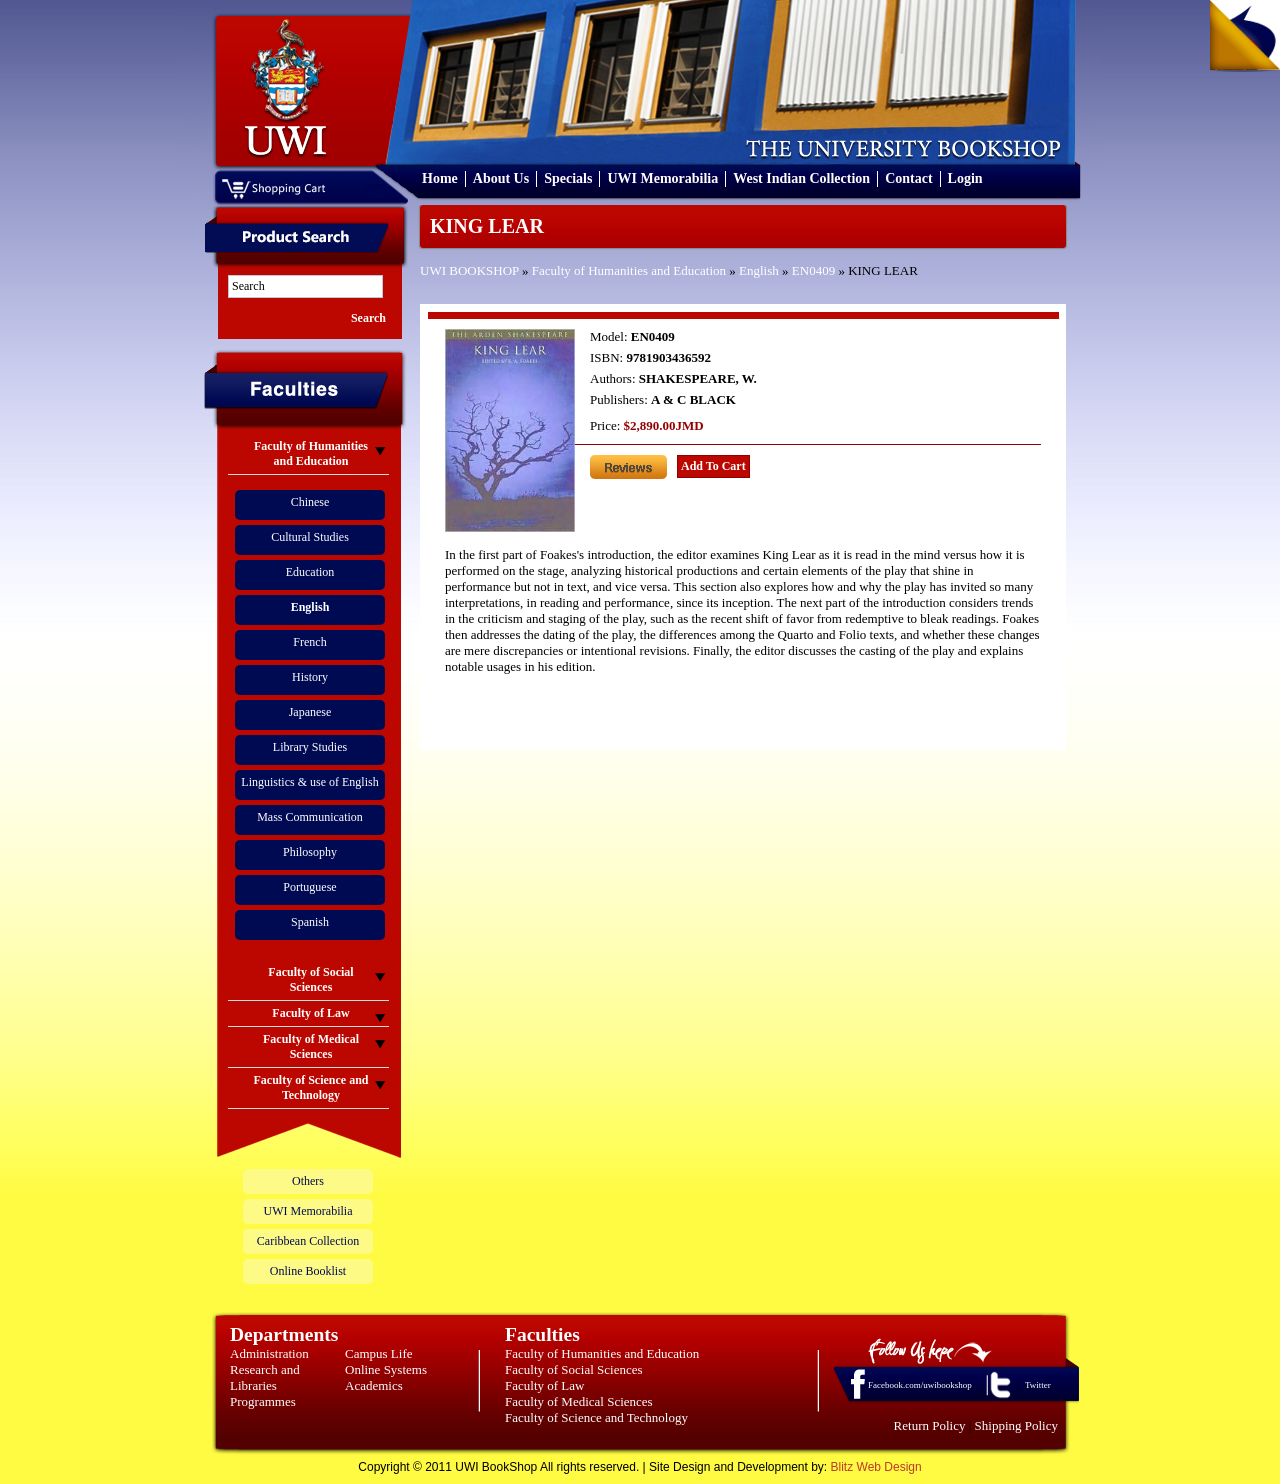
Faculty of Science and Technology (596, 1417)
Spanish (310, 922)
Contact (908, 178)
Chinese (310, 502)
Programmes (263, 1401)
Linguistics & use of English (309, 782)
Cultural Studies (310, 537)
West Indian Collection (801, 178)
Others (308, 1181)
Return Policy (930, 1425)
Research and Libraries (265, 1377)
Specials (568, 178)
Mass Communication (310, 817)
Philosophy (310, 852)
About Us (501, 178)
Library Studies (310, 747)
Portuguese (309, 887)
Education (310, 572)
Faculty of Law (544, 1385)
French (309, 642)
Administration (269, 1353)
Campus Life (379, 1353)
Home (440, 178)
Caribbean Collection (308, 1241)
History (310, 677)
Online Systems (386, 1369)
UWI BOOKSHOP (469, 270)
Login (965, 178)
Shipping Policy (1016, 1425)
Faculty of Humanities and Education (629, 270)
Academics (374, 1385)
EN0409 (813, 270)
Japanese (310, 712)
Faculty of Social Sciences (574, 1369)
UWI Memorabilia (662, 178)
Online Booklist (308, 1271)
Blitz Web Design (876, 1467)
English (759, 270)
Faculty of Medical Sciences (579, 1401)
